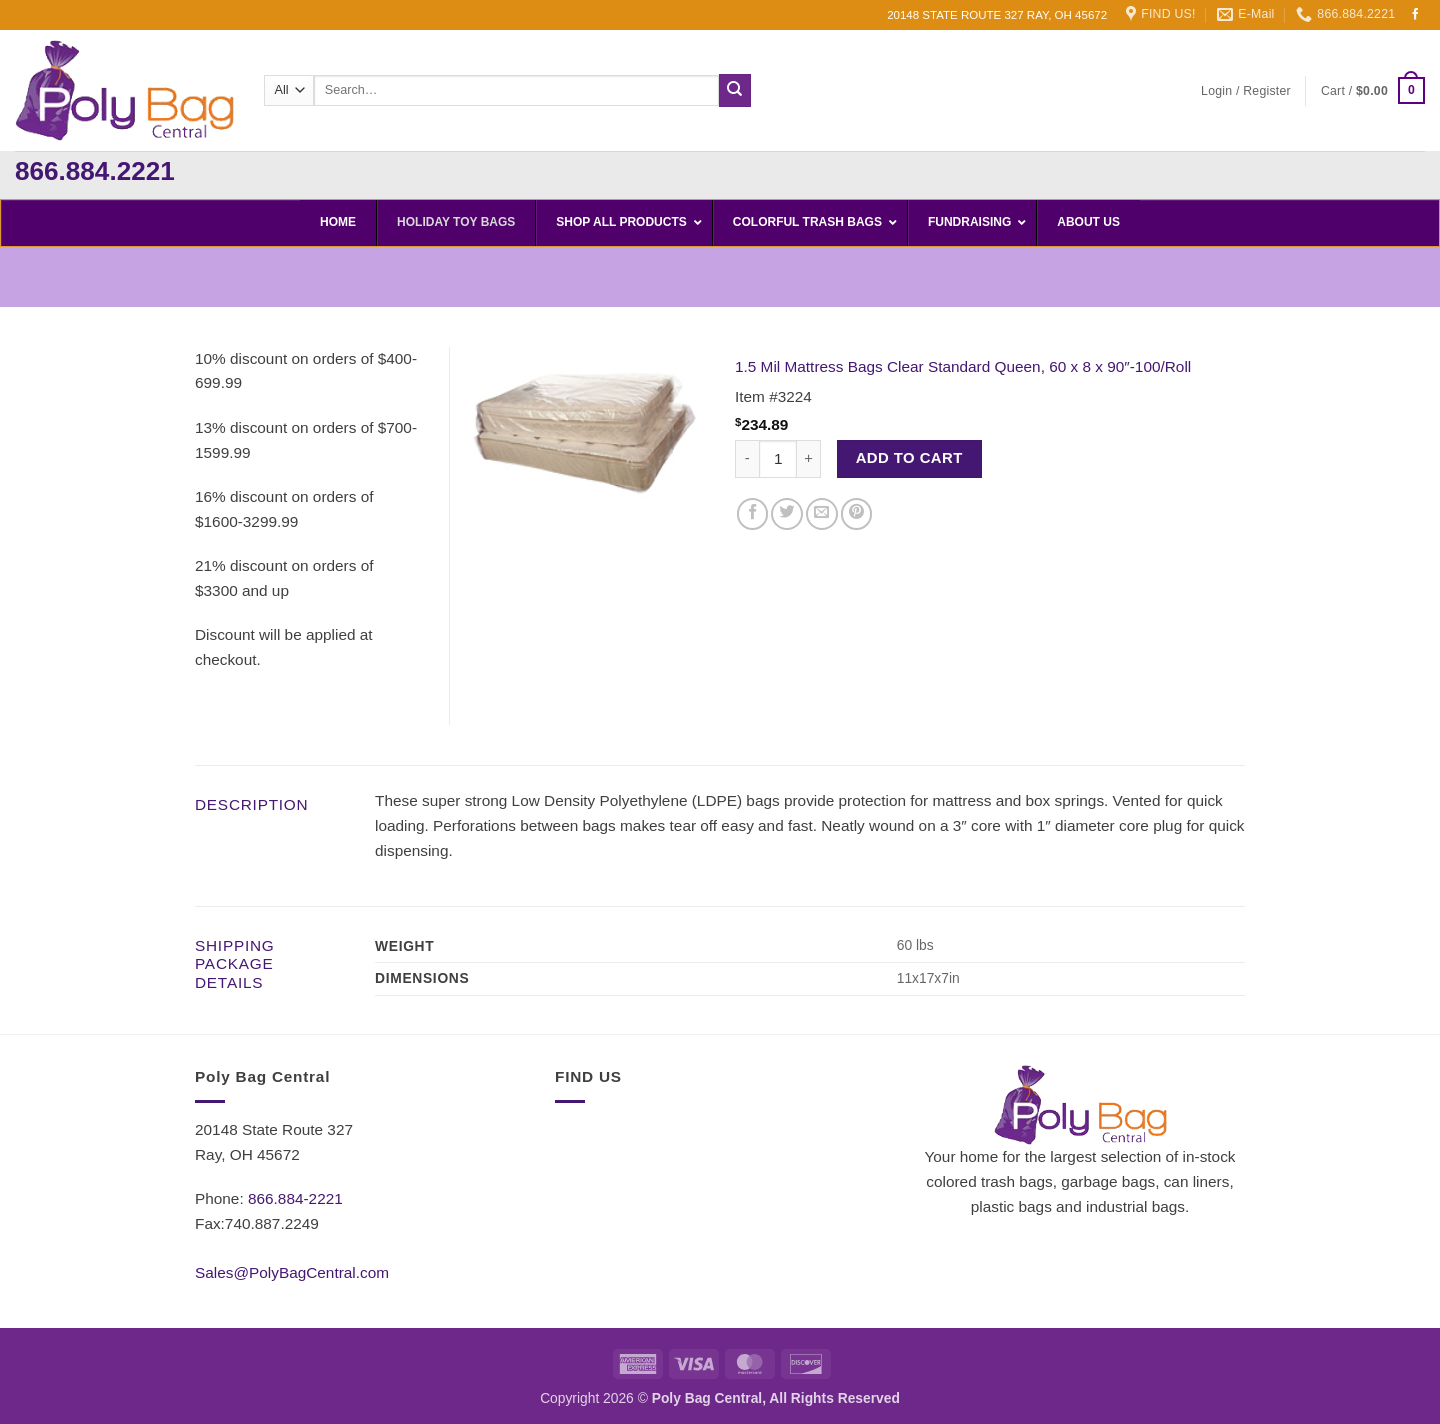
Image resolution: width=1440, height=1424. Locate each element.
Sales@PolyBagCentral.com (292, 1272)
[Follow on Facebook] (1416, 15)
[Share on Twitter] (787, 514)
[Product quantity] (778, 459)
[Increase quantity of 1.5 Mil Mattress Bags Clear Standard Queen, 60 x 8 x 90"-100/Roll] (809, 459)
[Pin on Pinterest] (857, 514)
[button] (1246, 91)
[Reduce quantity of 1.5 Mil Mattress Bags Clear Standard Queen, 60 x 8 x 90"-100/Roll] (747, 459)
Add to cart (909, 458)
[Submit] (735, 90)
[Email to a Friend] (822, 514)
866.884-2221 (295, 1198)
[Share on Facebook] (753, 514)
